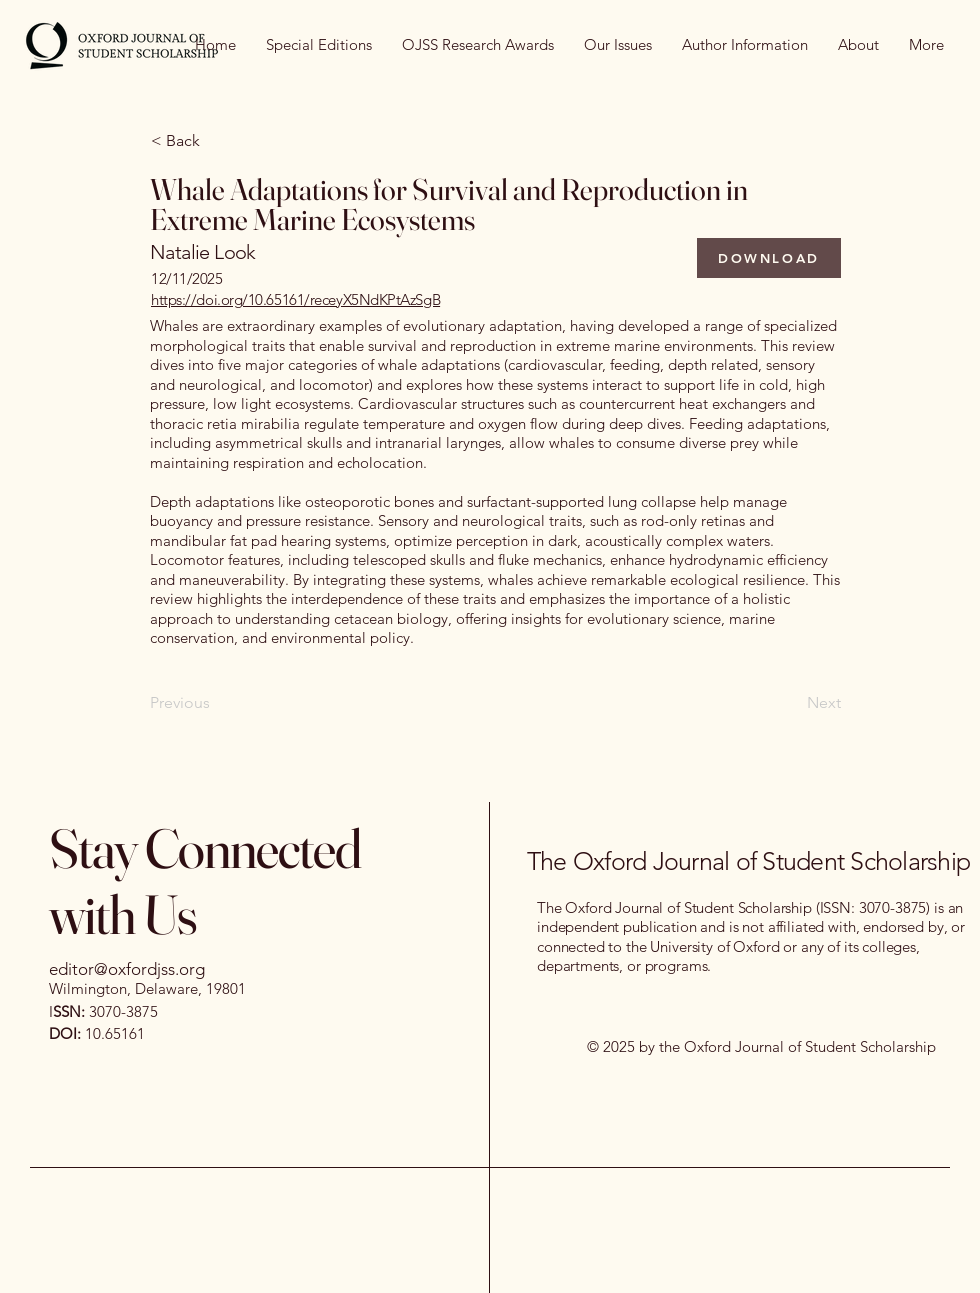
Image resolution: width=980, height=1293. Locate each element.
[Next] (791, 704)
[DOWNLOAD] (769, 258)
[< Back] (217, 141)
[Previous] (216, 704)
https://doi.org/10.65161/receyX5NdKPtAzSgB (295, 299)
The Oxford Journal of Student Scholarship (748, 861)
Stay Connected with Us (205, 881)
